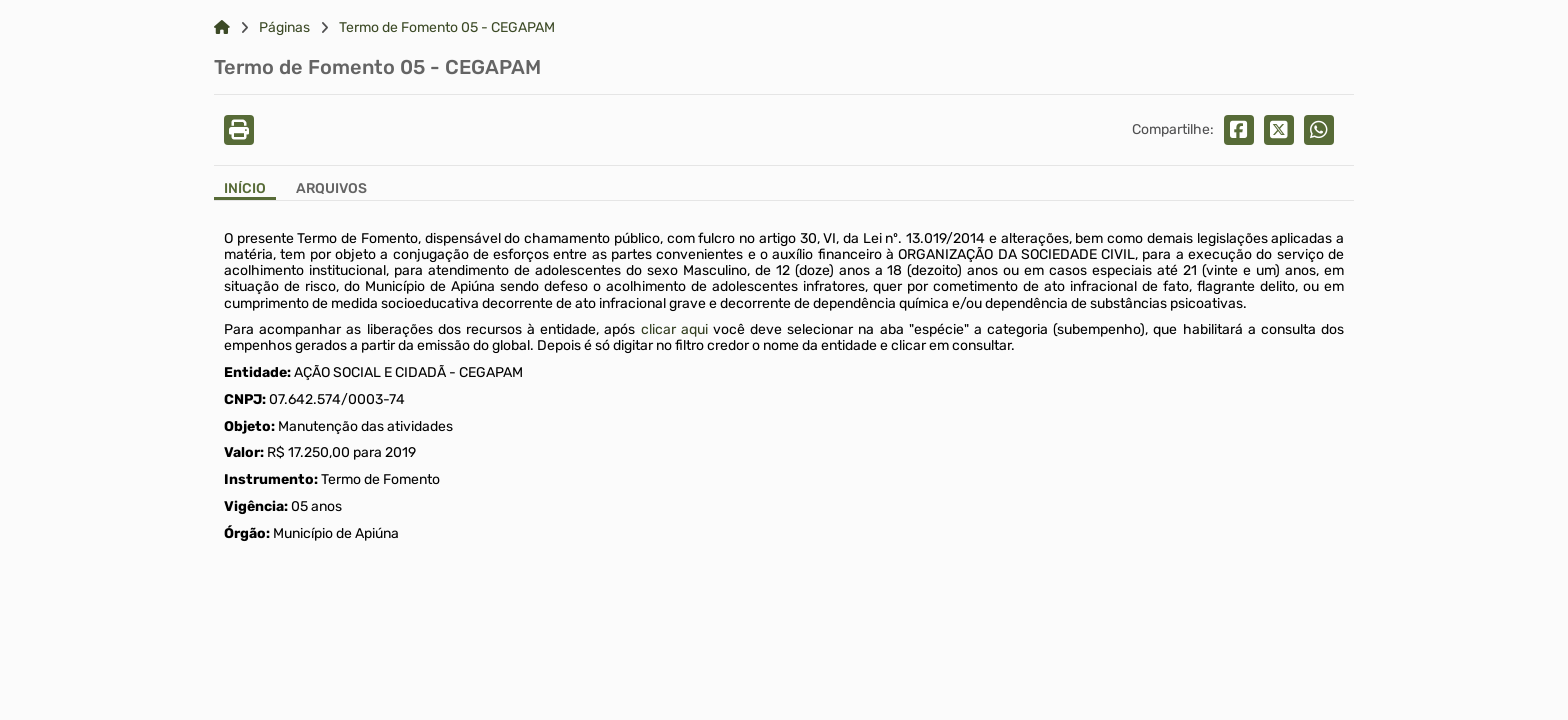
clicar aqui (674, 329)
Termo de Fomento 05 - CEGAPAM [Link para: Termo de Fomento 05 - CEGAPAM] (447, 28)
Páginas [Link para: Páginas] (284, 28)
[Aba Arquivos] (331, 190)
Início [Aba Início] (245, 189)
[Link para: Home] (222, 28)
